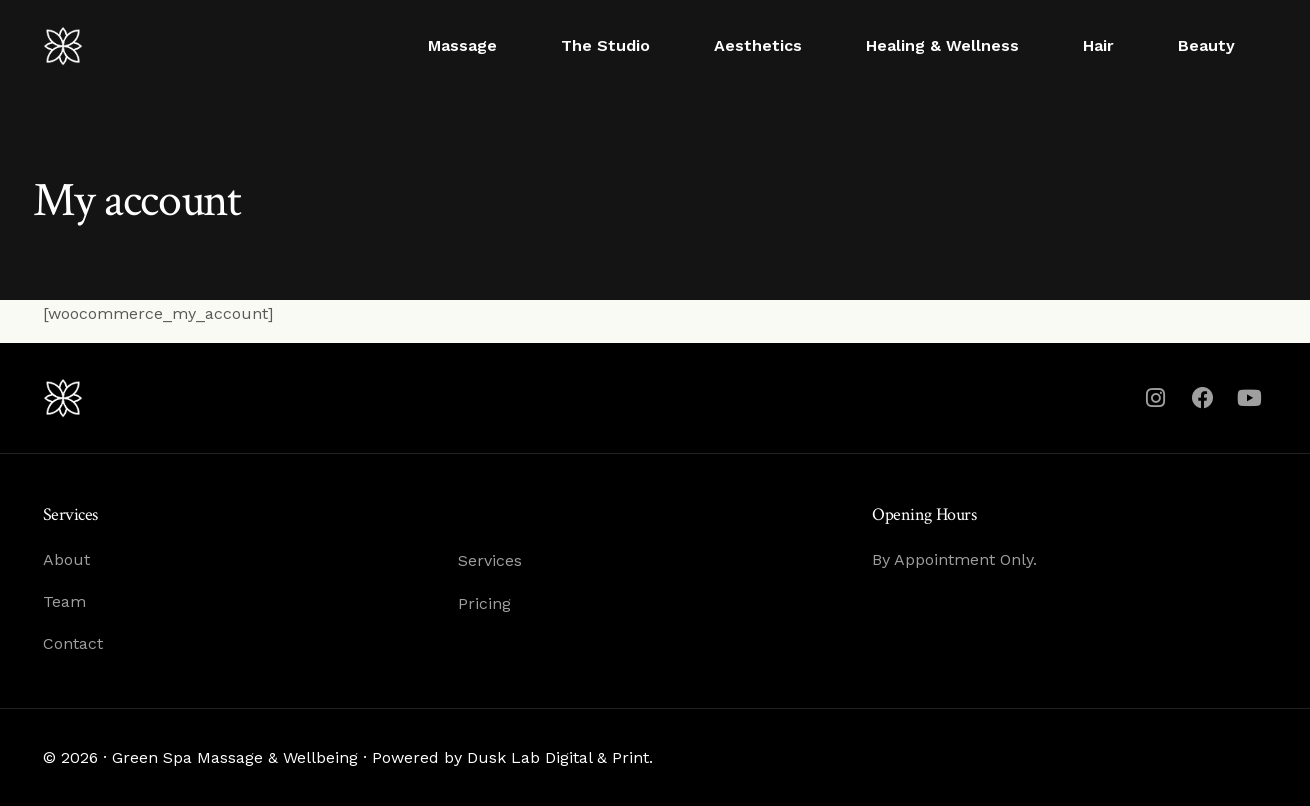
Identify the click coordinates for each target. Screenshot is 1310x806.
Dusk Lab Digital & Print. (560, 757)
